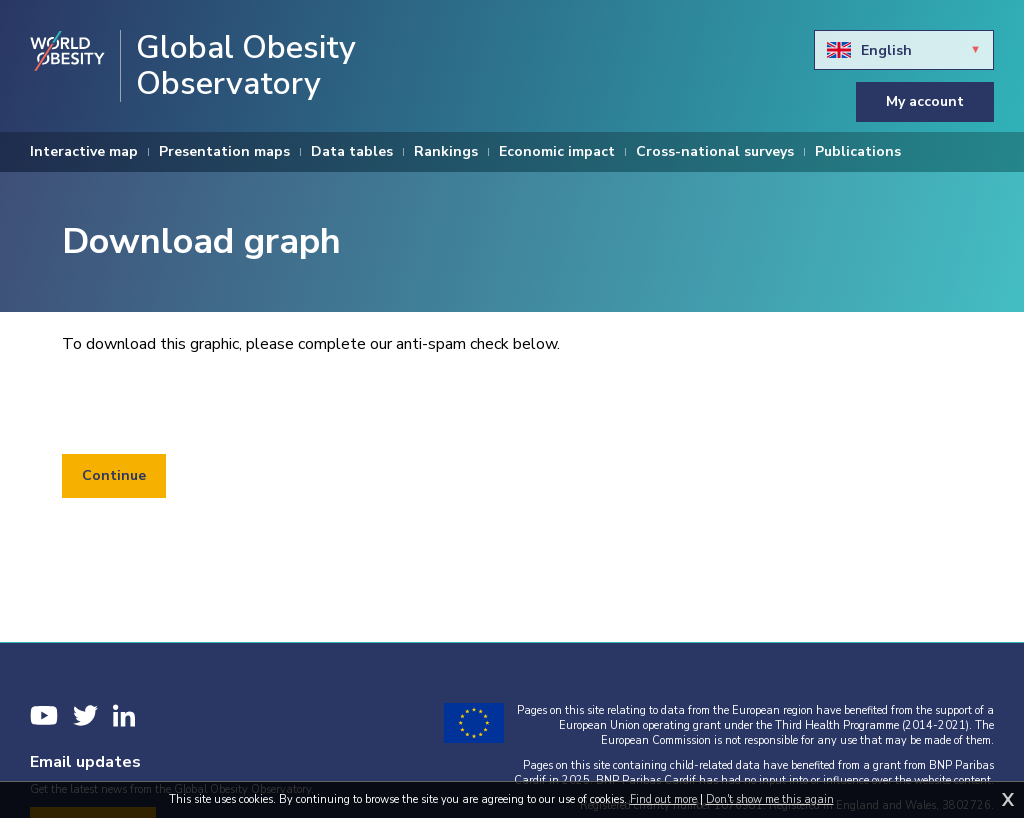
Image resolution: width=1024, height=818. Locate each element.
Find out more (663, 799)
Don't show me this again (770, 799)
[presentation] (214, 405)
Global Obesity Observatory (246, 66)
